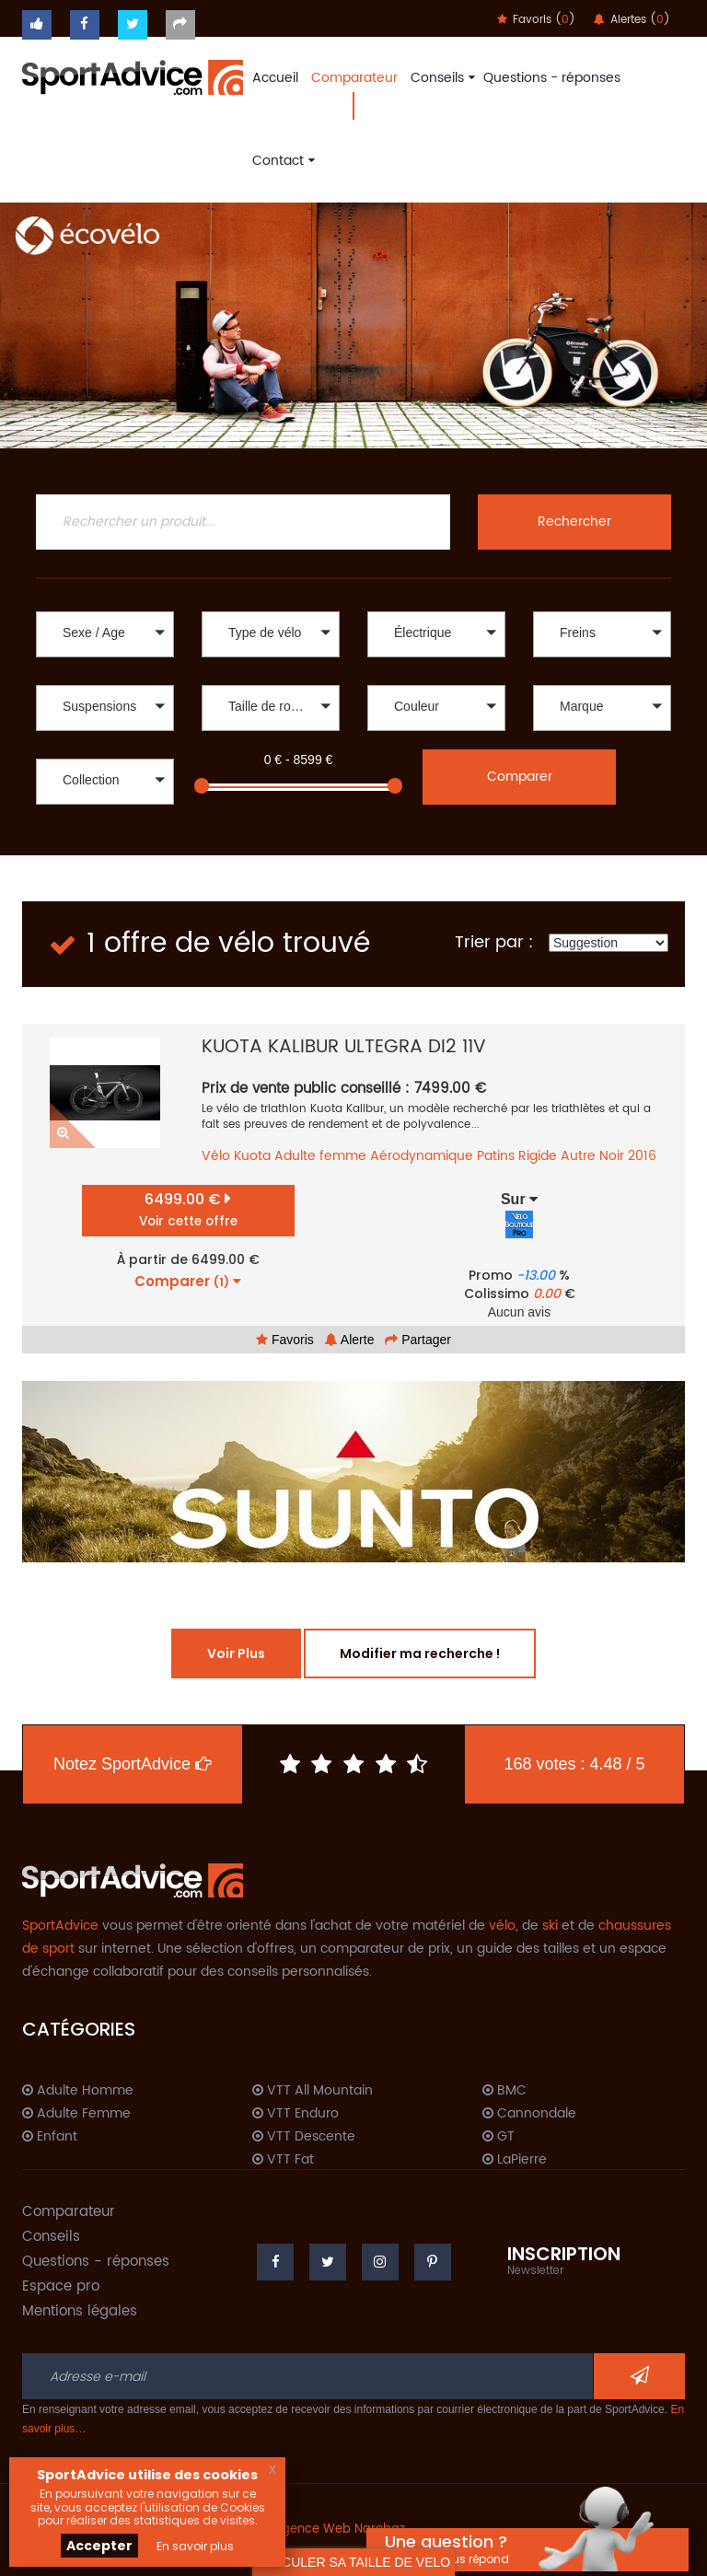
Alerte (350, 1339)
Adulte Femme (76, 2114)
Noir (611, 1155)
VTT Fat (283, 2160)
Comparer (519, 776)
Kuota (252, 1155)
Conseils (440, 77)
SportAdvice (60, 1925)
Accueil (275, 77)
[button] (105, 634)
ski (550, 1925)
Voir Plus (236, 1653)
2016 (642, 1155)
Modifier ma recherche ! (420, 1653)
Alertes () (632, 20)
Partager (418, 1339)
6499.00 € (188, 1209)
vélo (502, 1925)
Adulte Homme (77, 2091)
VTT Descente (303, 2137)
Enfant (49, 2137)
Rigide (537, 1155)
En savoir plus (195, 2546)
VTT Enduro (295, 2114)
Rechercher (574, 521)
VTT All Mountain (312, 2091)
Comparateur (354, 77)
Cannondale (529, 2114)
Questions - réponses (551, 77)
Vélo (216, 1155)
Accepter (99, 2545)
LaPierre (514, 2160)
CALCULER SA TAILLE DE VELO (353, 2562)
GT (498, 2137)
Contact (281, 160)
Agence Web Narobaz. (340, 2529)
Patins (496, 1155)
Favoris (285, 1339)
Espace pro (60, 2286)
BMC (504, 2091)
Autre (578, 1155)
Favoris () (536, 20)
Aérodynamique (421, 1155)
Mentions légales (79, 2311)
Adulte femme (320, 1155)
